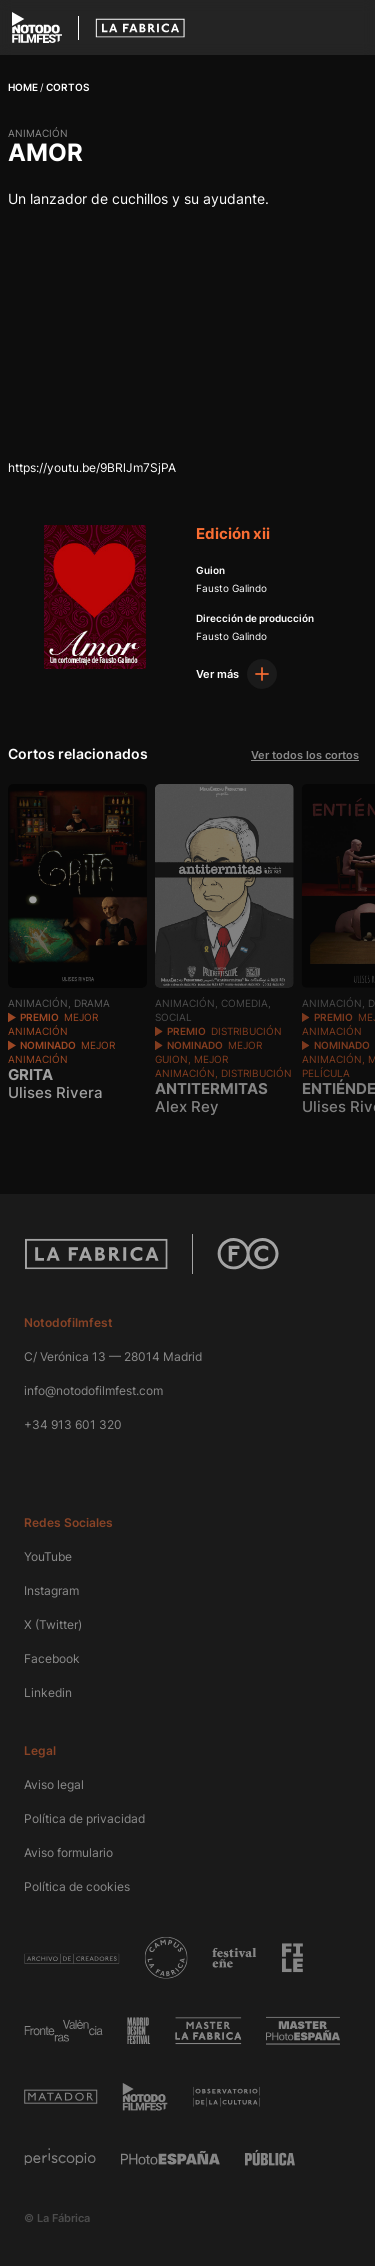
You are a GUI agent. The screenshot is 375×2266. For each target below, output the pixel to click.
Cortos (67, 87)
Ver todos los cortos (305, 755)
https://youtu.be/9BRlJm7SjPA (92, 467)
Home (23, 87)
